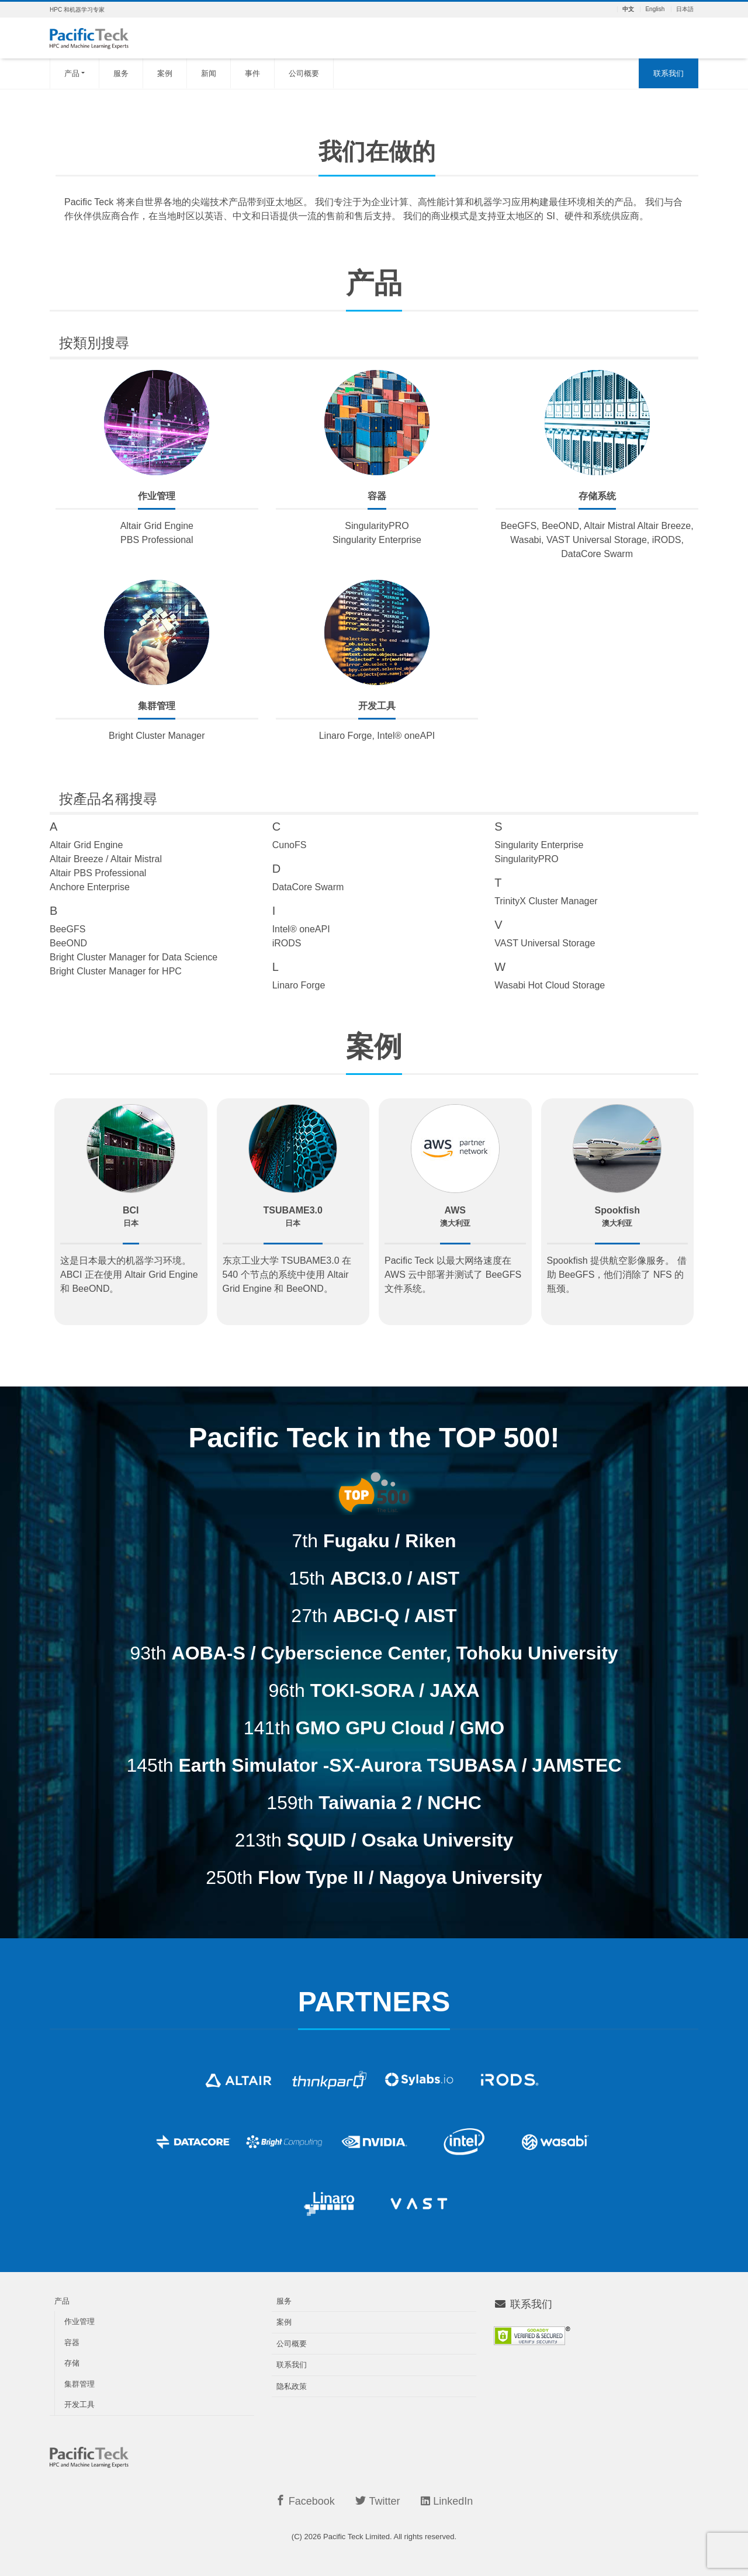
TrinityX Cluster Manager (545, 901)
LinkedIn (447, 2501)
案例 (164, 73)
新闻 (208, 73)
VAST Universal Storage (544, 943)
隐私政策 (291, 2386)
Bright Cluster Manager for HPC (116, 971)
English (654, 9)
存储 (71, 2363)
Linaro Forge (298, 985)
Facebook (305, 2501)
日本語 (685, 9)
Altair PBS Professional (98, 873)
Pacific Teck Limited (356, 2536)
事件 (252, 73)
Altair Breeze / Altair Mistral (106, 859)
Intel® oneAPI (301, 929)
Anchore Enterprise (90, 887)
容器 (71, 2342)
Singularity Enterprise (538, 845)
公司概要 (304, 73)
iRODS (287, 943)
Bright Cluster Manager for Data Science (133, 957)
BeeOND (68, 943)
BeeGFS (67, 929)
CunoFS (289, 845)
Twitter (377, 2501)
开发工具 (79, 2404)
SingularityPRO (526, 859)
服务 (121, 73)
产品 (71, 73)
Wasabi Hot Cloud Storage (549, 985)
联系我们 (668, 73)
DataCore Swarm (308, 887)
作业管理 (79, 2321)
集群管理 (79, 2384)
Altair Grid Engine (86, 845)
